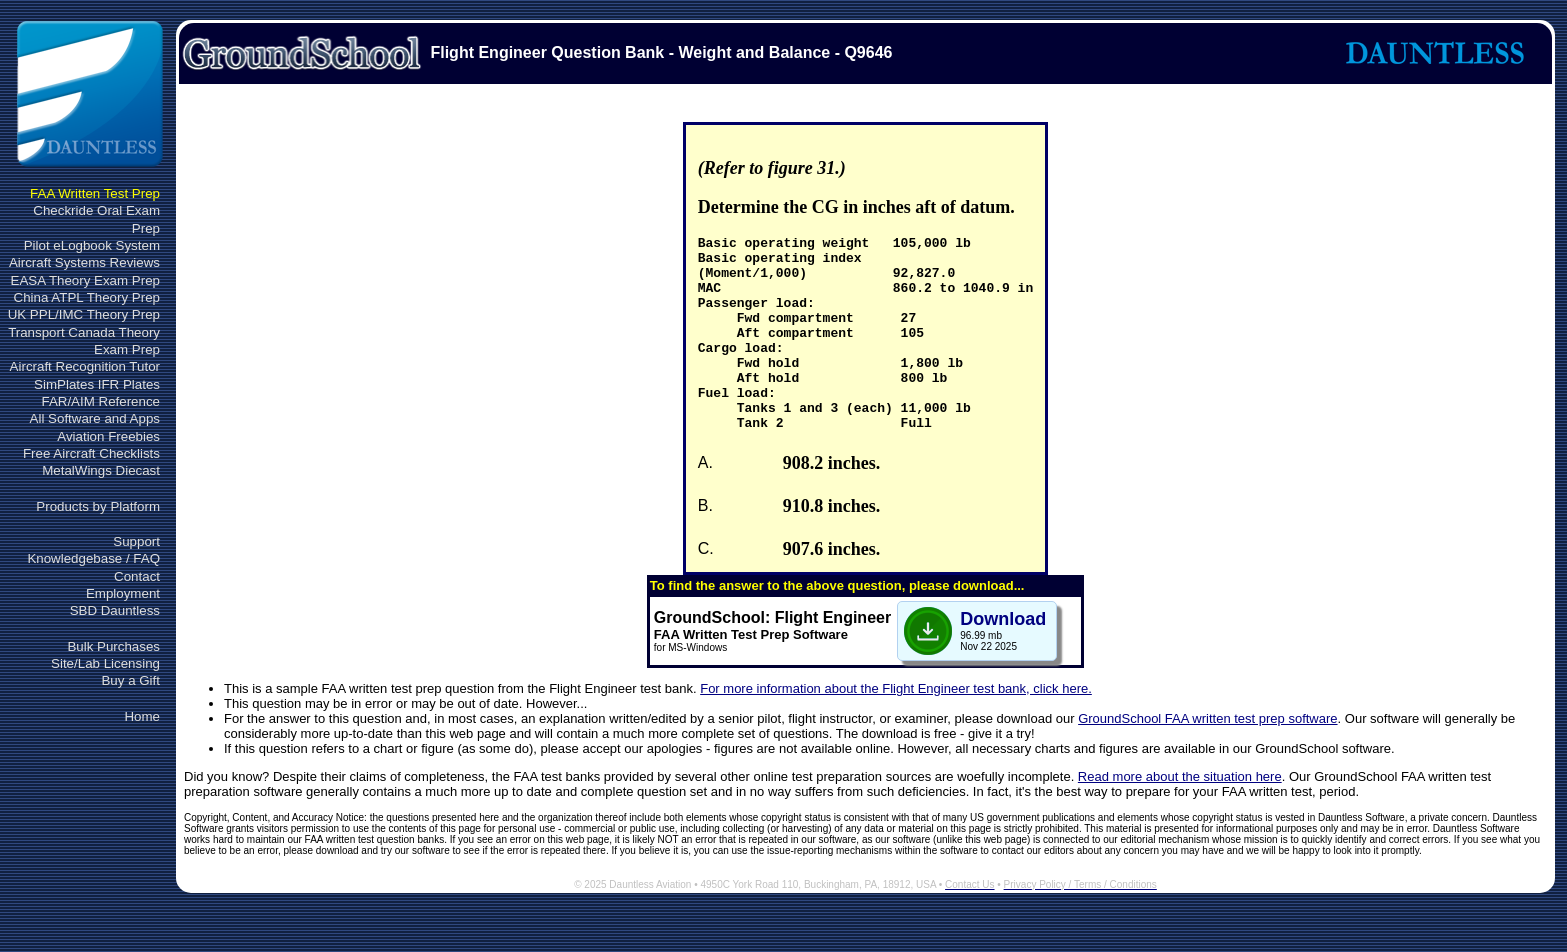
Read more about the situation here (1180, 815)
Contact (137, 576)
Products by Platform (98, 506)
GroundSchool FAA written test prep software (1207, 757)
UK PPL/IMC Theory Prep (84, 314)
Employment (123, 593)
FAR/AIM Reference (100, 401)
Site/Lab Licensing (105, 663)
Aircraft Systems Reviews (84, 262)
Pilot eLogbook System (92, 245)
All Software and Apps (95, 418)
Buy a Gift (130, 680)
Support (136, 541)
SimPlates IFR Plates (97, 384)
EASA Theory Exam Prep (85, 280)
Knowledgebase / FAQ (93, 558)
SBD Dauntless (115, 610)
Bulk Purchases (113, 646)
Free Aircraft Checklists (91, 453)
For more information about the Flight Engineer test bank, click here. (896, 727)
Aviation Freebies (108, 436)
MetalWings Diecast (101, 470)
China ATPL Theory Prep (87, 297)
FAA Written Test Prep (95, 193)
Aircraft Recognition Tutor (85, 366)
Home (142, 716)
